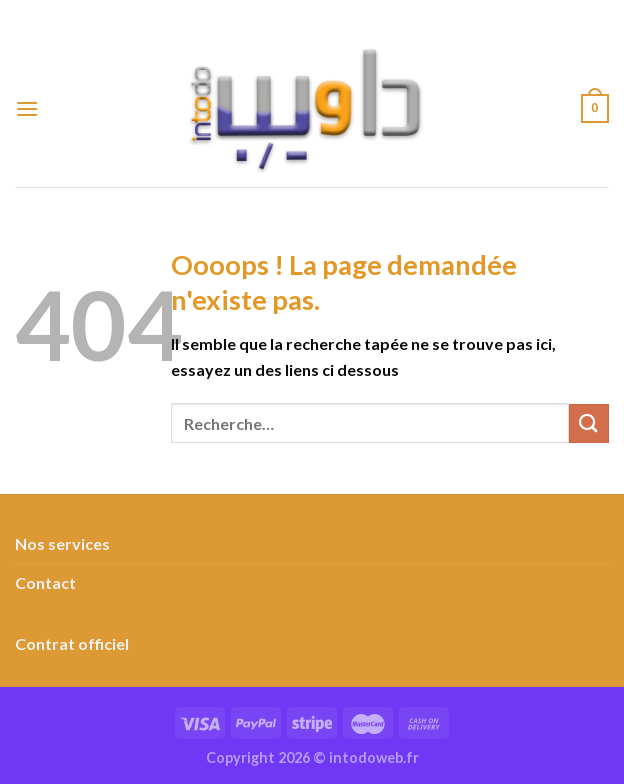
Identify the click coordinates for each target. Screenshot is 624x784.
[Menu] (27, 108)
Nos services (62, 543)
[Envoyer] (589, 423)
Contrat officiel (72, 643)
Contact (45, 582)
